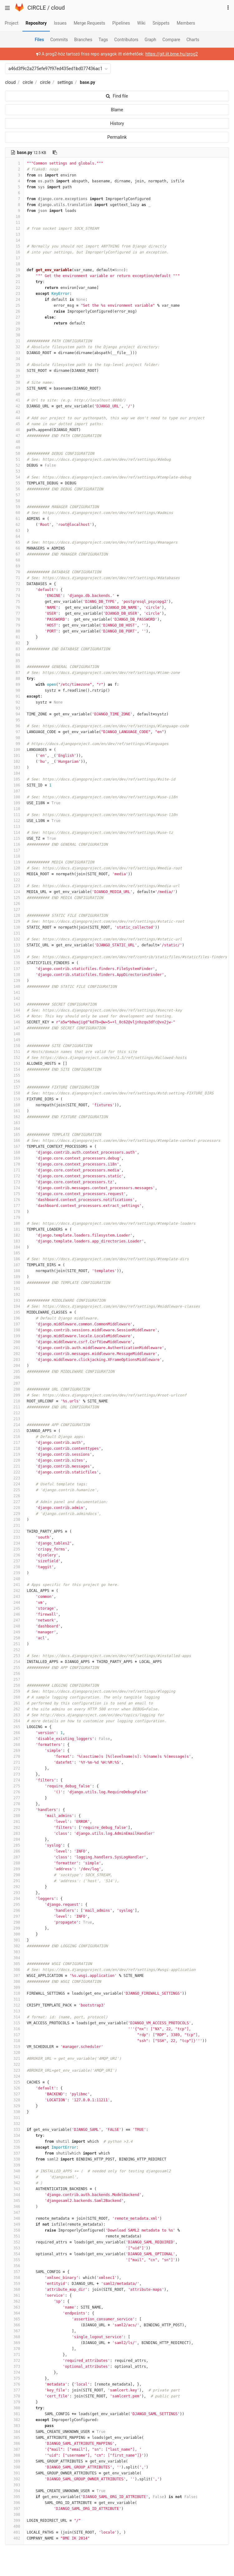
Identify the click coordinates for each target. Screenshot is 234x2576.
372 (14, 2360)
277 (14, 1798)
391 (14, 2473)
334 (14, 2135)
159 (14, 1099)
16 (14, 252)
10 (14, 216)
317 (14, 2035)
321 (14, 2058)
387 (14, 2449)
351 (14, 2236)
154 (14, 1069)
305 (14, 1964)
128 (14, 915)
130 (14, 927)
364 (14, 2313)
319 (14, 2047)
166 (14, 1140)
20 (14, 276)
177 (14, 1206)
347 (14, 2212)
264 (14, 1721)
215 (14, 1431)
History (117, 123)
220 (14, 1460)
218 (14, 1448)
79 (14, 625)
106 (14, 785)
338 (14, 2159)
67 (14, 554)
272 (14, 1768)
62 (14, 524)
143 (14, 1004)
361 (14, 2295)
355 (14, 2260)
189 (14, 1277)
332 (14, 2124)
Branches (83, 39)
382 (14, 2420)
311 (14, 1999)
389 (14, 2461)
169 (14, 1158)
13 (14, 234)
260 (14, 1697)
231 (14, 1525)
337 (14, 2153)
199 (14, 1336)
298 (14, 1922)
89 (14, 684)
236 (14, 1555)
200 (14, 1342)
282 (14, 1827)
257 (14, 1679)
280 (14, 1816)
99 (14, 744)
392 (14, 2479)
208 (14, 1389)
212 (14, 1413)
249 (14, 1632)
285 (14, 1845)
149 (14, 1040)
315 (14, 2023)
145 (14, 1016)
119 (14, 862)
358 (14, 2278)
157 (14, 1087)
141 (14, 992)
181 (14, 1229)
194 (14, 1306)
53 (14, 471)
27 (14, 317)
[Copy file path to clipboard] (55, 152)
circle (28, 82)
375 (14, 2378)
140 (14, 986)
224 (14, 1484)
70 (14, 572)
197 (14, 1324)
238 (14, 1567)
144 (14, 1010)
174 (14, 1188)
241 (14, 1585)
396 (14, 2503)
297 (14, 1916)
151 (14, 1052)
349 (14, 2224)
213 (14, 1419)
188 (14, 1271)
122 (14, 880)
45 (14, 424)
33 (14, 353)
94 (14, 714)
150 (14, 1046)
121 (14, 874)
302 (14, 1946)
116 (14, 844)
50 (14, 453)
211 (14, 1407)
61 (14, 519)
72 (14, 584)
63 (14, 530)
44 (14, 418)
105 (14, 779)
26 (14, 311)
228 (14, 1508)
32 (14, 347)
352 (14, 2242)
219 (14, 1454)
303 (14, 1952)
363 (14, 2307)
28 (14, 323)
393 (14, 2485)
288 (14, 1863)
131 (14, 933)
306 (14, 1970)
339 (14, 2165)
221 (14, 1466)
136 (14, 963)
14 (14, 240)
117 (14, 850)
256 (14, 1673)
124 (14, 892)
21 (14, 282)
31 (14, 341)
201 (14, 1348)
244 (14, 1602)
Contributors (126, 39)
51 (14, 459)
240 (14, 1579)
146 (14, 1022)
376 (14, 2384)
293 (14, 1893)
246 (14, 1614)
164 (14, 1129)
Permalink (117, 137)
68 (14, 560)
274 (14, 1780)
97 (14, 732)
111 (14, 815)
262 (14, 1709)
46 (14, 430)
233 (14, 1537)
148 (14, 1034)
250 (14, 1638)
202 (14, 1354)
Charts (192, 39)
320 (14, 2052)
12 (14, 228)
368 (14, 2337)
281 (14, 1821)
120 (14, 868)
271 (14, 1762)
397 (14, 2508)
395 (14, 2497)
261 (14, 1703)
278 (14, 1804)
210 (14, 1401)
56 (14, 489)
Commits (59, 39)
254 (14, 1662)
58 (14, 501)
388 (14, 2455)
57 (14, 495)
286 (14, 1851)
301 (14, 1940)
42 (14, 406)
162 (14, 1117)
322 (14, 2064)
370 (14, 2349)
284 (14, 1839)
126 (14, 903)
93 (14, 708)
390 (14, 2467)
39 (14, 388)
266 (14, 1733)
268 (14, 1744)
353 (14, 2248)
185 (14, 1253)
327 (14, 2094)
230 (14, 1519)
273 (14, 1774)
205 (14, 1371)
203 (14, 1360)
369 (14, 2343)
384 (14, 2431)
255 (14, 1667)
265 (14, 1727)
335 (14, 2141)
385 (14, 2437)
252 (14, 1650)
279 (14, 1810)
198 (14, 1330)
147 (14, 1028)
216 (14, 1437)
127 (14, 909)
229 (14, 1513)
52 (14, 465)
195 (14, 1312)
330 (14, 2112)
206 (14, 1377)
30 (14, 335)
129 (14, 921)
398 (14, 2514)
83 (14, 649)
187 (14, 1265)
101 (14, 755)
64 (14, 536)
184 (14, 1247)
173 (14, 1182)
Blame (117, 109)
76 (14, 607)
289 (14, 1869)
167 (14, 1146)
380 (14, 2408)
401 (14, 2532)
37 (14, 376)
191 (14, 1288)
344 (14, 2195)
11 (14, 222)
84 (14, 655)
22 (14, 288)
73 (14, 590)
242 (14, 1590)
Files (39, 39)
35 (14, 365)
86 (14, 667)
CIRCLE (36, 7)
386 (14, 2443)
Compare (171, 39)
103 (14, 767)
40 (14, 394)
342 (14, 2183)
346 (14, 2206)
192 (14, 1294)
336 (14, 2147)
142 (14, 998)
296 (14, 1910)
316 (14, 2029)
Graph (150, 39)
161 (14, 1111)
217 (14, 1442)
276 (14, 1792)
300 (14, 1934)
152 (14, 1057)
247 (14, 1620)
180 (14, 1223)
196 (14, 1318)
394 (14, 2491)
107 (14, 791)
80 (14, 631)
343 (14, 2189)
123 (14, 886)
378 (14, 2396)
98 (14, 738)
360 (14, 2289)
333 (14, 2129)
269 (14, 1750)
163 (14, 1123)
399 (14, 2520)
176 (14, 1200)
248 (14, 1626)
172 (14, 1176)
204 (14, 1365)
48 (14, 442)
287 (14, 1857)
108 (14, 797)
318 (14, 2041)
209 (14, 1395)
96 (14, 726)
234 (14, 1543)
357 (14, 2272)
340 (14, 2171)
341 (14, 2177)
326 (14, 2088)
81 (14, 637)
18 (14, 264)
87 (14, 672)
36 (14, 370)
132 (14, 939)
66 (14, 548)
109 (14, 803)
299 (14, 1928)
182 (14, 1235)
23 (14, 293)
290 (14, 1875)
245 (14, 1608)
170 (14, 1164)
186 (14, 1259)
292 (14, 1887)
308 (14, 1981)
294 (14, 1898)
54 (14, 477)
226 (14, 1496)
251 (14, 1644)
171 (14, 1170)
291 (14, 1881)
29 (14, 329)
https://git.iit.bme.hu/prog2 (171, 53)
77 (14, 613)
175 (14, 1194)
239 (14, 1573)
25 (14, 305)
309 (14, 1987)
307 (14, 1975)
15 (14, 246)
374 (14, 2372)
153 (14, 1063)
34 (14, 359)
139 (14, 980)
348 (14, 2218)
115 (14, 838)
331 (14, 2118)
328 (14, 2100)
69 (14, 566)
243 (14, 1596)
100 (14, 749)
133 (14, 945)
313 (14, 2011)
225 (14, 1490)
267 (14, 1739)
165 (14, 1134)
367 (14, 2331)
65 (14, 542)
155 (14, 1075)
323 (14, 2070)
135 (14, 957)
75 (14, 601)
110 (14, 809)
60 (14, 513)
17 (14, 258)
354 (14, 2254)
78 (14, 619)
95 (14, 720)
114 (14, 832)
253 (14, 1656)
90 (14, 690)
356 (14, 2266)
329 (14, 2106)
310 (14, 1993)
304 (14, 1958)
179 (14, 1217)
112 (14, 821)
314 (14, 2017)
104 (14, 773)
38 (14, 382)
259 (14, 1691)
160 (14, 1105)
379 (14, 2402)
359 (14, 2283)
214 (14, 1425)
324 (14, 2076)
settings (65, 82)
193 (14, 1300)
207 (14, 1383)
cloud (58, 7)
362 (14, 2301)
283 (14, 1833)
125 (14, 898)
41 (14, 400)
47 (14, 436)
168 (14, 1152)
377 (14, 2390)
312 (14, 2005)
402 (14, 2538)
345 (14, 2201)
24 (14, 299)
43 (14, 412)
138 (14, 975)
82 (14, 643)
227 (14, 1502)
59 (14, 507)
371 (14, 2355)
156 (14, 1081)
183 (14, 1241)
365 (14, 2319)
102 (14, 761)
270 (14, 1756)
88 (14, 678)
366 (14, 2325)
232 (14, 1531)
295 (14, 1904)
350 (14, 2230)
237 (14, 1561)
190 (14, 1283)
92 (14, 702)
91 (14, 696)
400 (14, 2526)
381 (14, 2414)
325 (14, 2082)
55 (14, 483)
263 (14, 1715)
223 (14, 1478)
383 (14, 2426)
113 (14, 826)
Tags (103, 39)
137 (14, 969)
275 (14, 1786)
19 (14, 270)
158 (14, 1093)
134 (14, 951)
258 (14, 1685)
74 (14, 596)
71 (14, 578)
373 (14, 2366)
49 (14, 447)
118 (14, 856)
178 (14, 1211)
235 (14, 1549)
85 (14, 661)
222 (14, 1472)
